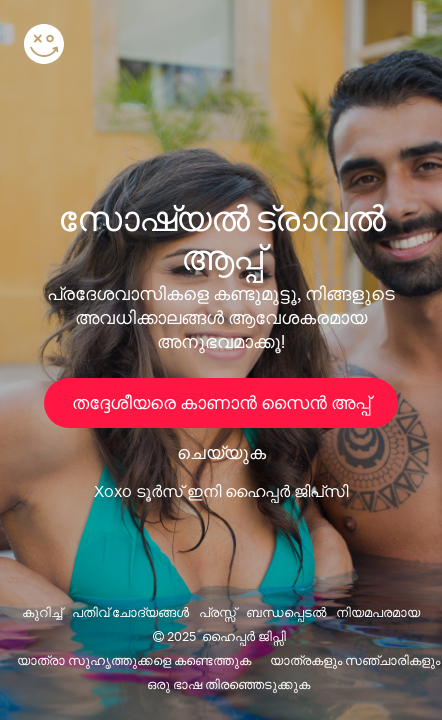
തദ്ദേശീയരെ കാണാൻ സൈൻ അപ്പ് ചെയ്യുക (221, 409)
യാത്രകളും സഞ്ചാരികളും (355, 660)
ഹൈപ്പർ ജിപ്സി (244, 636)
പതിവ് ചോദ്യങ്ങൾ (130, 612)
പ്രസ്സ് (217, 612)
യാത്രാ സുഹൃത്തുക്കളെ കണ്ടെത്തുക (134, 660)
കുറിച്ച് (42, 612)
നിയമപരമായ (378, 612)
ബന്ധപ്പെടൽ (286, 612)
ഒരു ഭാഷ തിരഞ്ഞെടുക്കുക (228, 684)
